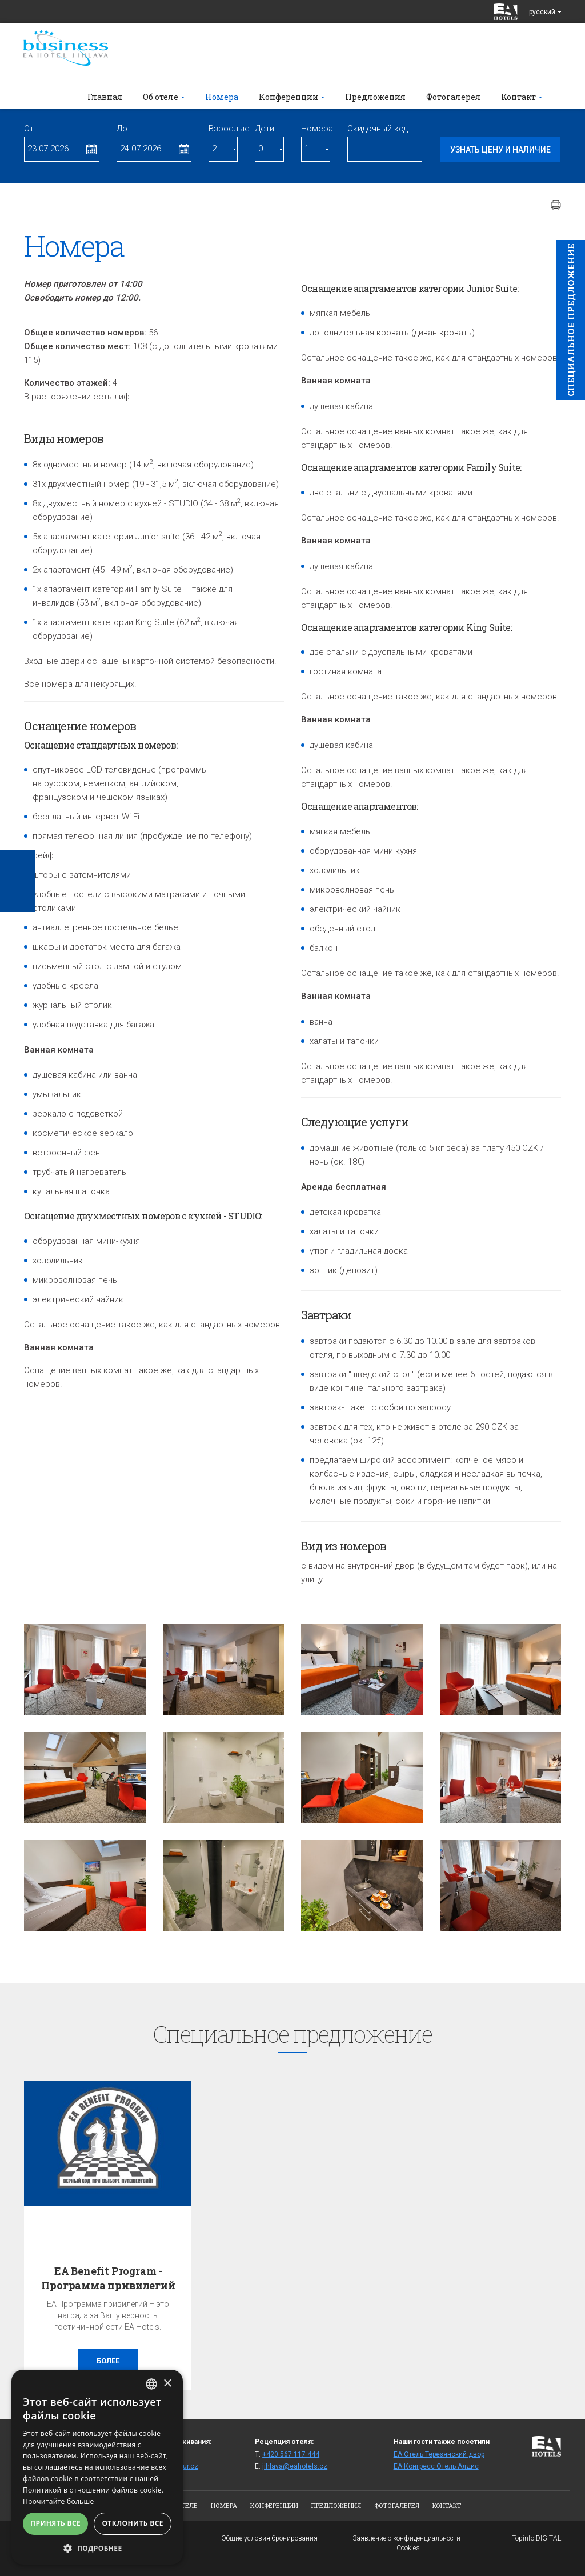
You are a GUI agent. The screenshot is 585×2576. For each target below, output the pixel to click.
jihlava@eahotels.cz (294, 2466)
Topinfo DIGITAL (536, 2538)
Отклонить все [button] (132, 2523)
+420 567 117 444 (290, 2454)
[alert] (97, 2467)
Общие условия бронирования (269, 2538)
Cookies (408, 2548)
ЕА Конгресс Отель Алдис (436, 2466)
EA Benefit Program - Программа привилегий (108, 2278)
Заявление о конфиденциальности (406, 2538)
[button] (97, 2547)
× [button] (167, 2383)
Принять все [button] (55, 2523)
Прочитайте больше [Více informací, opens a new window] (58, 2501)
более (108, 2361)
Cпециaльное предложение (570, 320)
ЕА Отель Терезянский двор (439, 2454)
